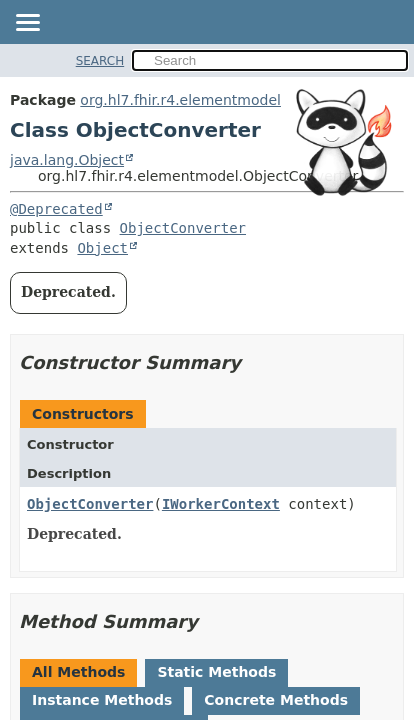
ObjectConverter (183, 228)
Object (102, 248)
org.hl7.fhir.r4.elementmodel (180, 100)
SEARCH (100, 61)
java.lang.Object (67, 160)
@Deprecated (56, 209)
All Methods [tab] (78, 672)
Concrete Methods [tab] (276, 700)
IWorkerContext (221, 504)
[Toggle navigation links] (27, 24)
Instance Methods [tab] (102, 700)
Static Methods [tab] (216, 672)
